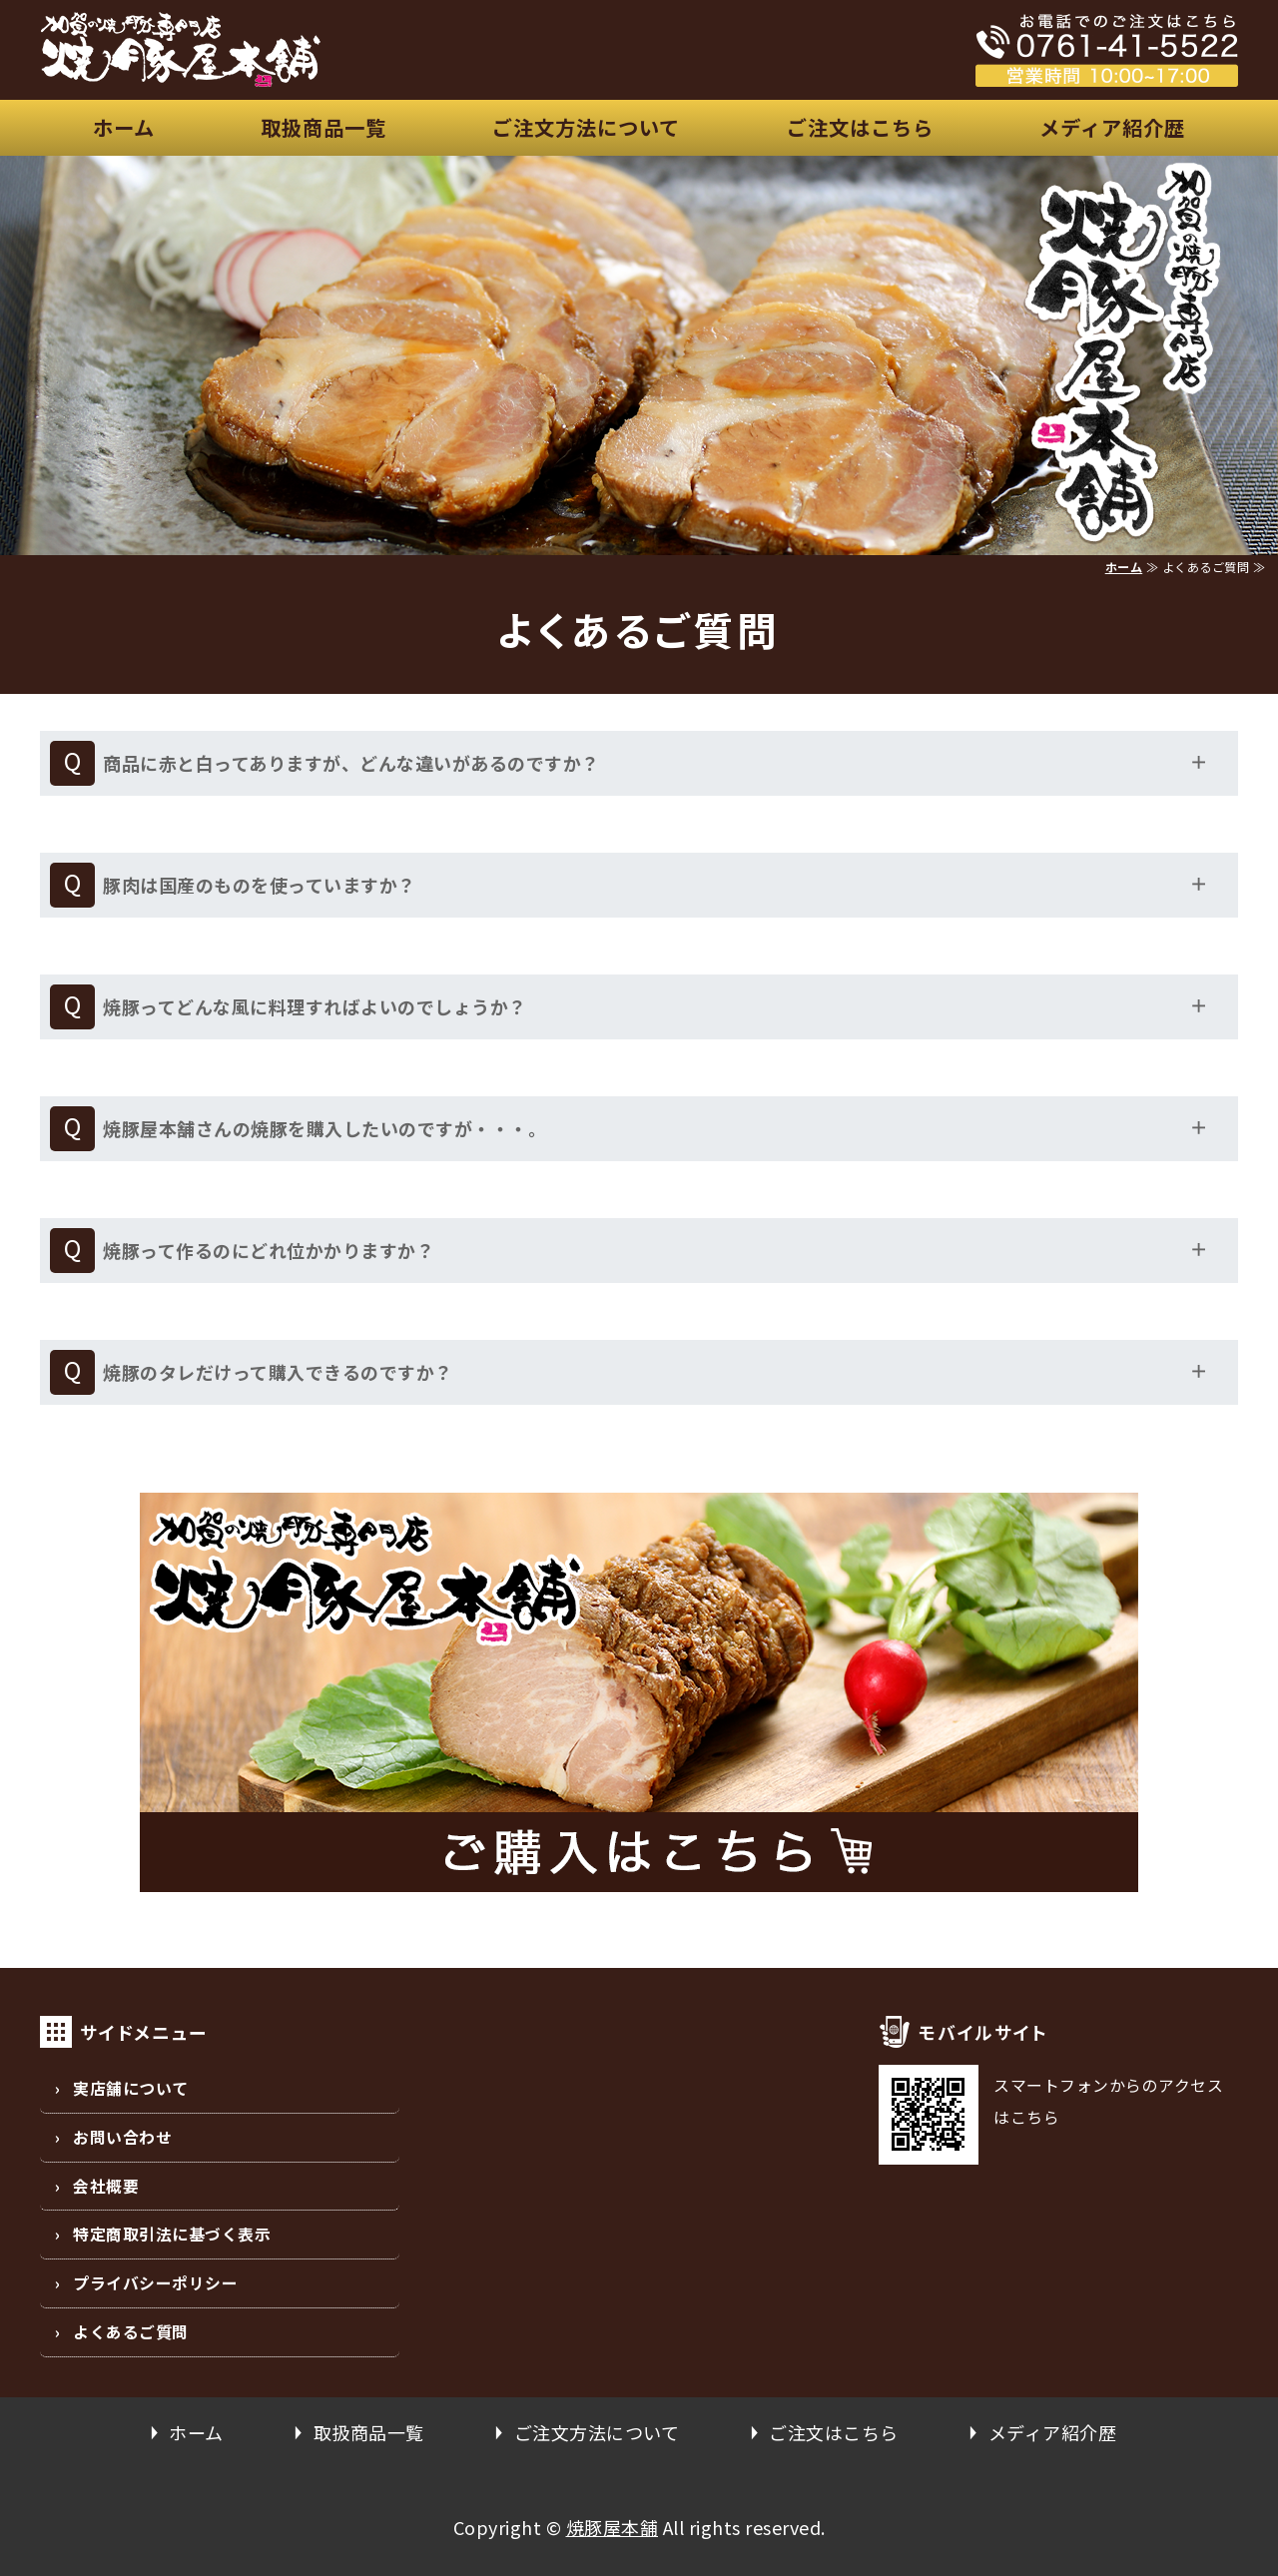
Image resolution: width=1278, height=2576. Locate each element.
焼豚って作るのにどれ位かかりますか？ (268, 1250)
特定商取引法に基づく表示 (172, 2234)
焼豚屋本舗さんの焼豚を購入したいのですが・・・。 (324, 1128)
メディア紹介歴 (1112, 127)
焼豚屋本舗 (612, 2527)
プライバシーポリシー (155, 2282)
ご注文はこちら (860, 127)
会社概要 (106, 2186)
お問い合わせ (122, 2137)
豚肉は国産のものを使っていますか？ (259, 885)
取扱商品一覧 (323, 127)
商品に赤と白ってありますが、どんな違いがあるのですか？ (351, 763)
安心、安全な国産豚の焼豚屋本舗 (299, 50)
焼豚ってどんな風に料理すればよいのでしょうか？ (315, 1006)
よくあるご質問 (131, 2331)
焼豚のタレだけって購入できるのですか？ (278, 1372)
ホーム (124, 127)
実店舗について (131, 2088)
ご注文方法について (586, 127)
